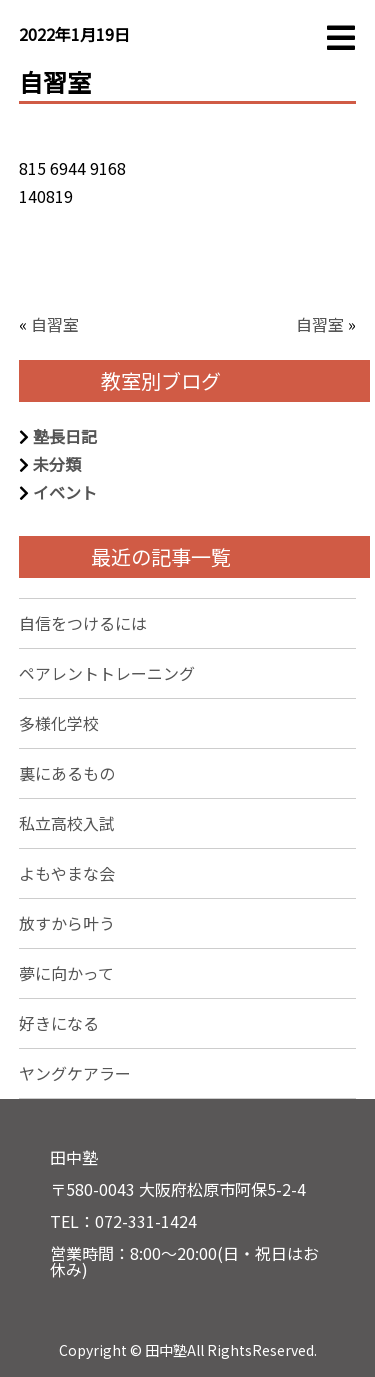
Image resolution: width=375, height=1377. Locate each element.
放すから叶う (67, 923)
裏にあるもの (67, 773)
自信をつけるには (83, 623)
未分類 (57, 464)
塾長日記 (65, 436)
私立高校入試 (67, 823)
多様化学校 (59, 723)
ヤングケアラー (75, 1073)
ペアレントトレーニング (107, 673)
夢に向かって (66, 973)
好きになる (59, 1023)
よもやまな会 (67, 873)
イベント (65, 492)
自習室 (55, 324)
